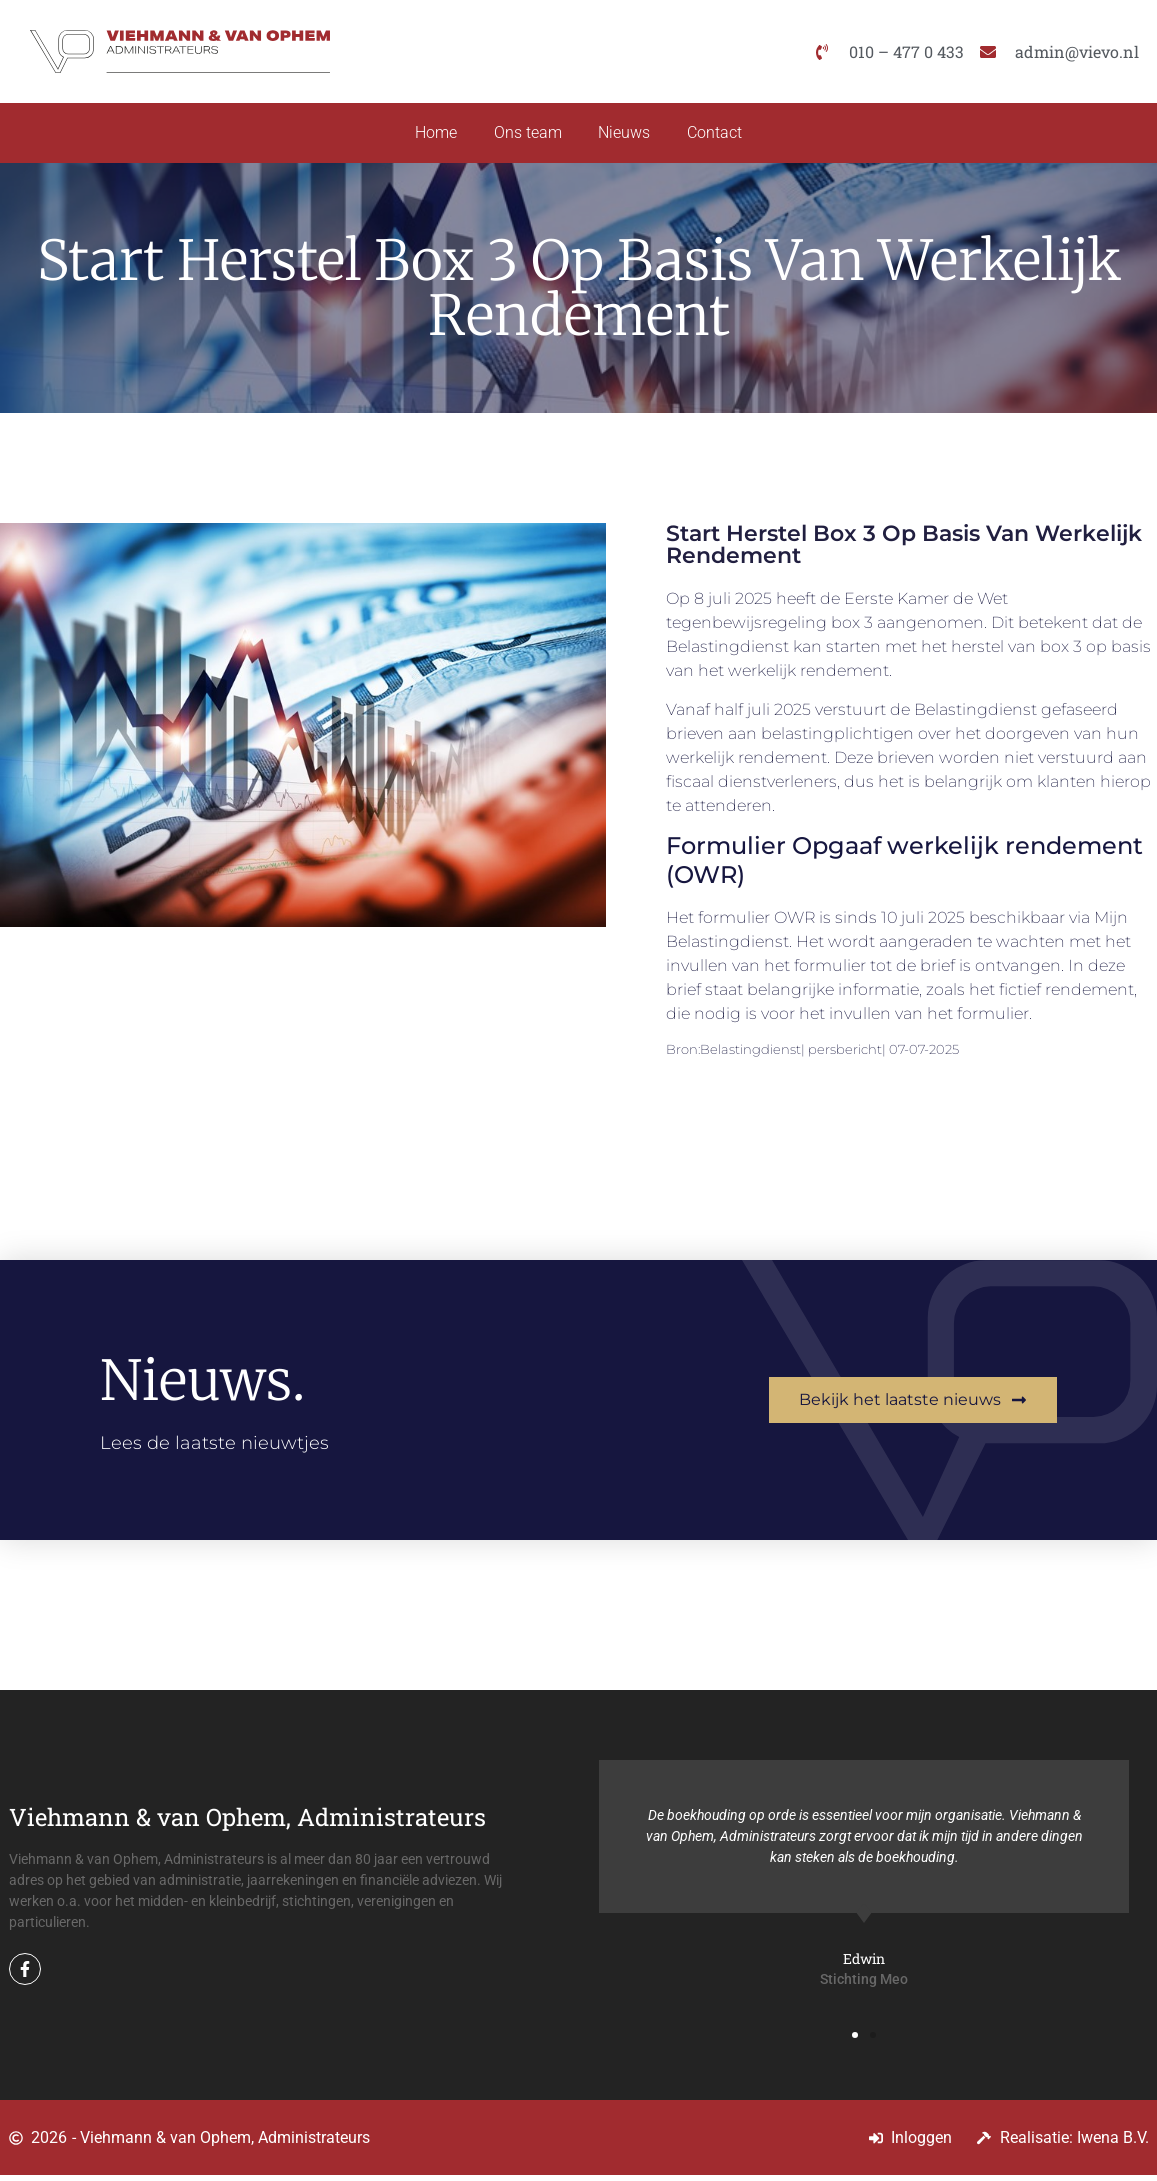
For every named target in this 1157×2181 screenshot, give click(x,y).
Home (431, 135)
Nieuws (626, 135)
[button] (855, 2041)
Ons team (526, 135)
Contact (719, 135)
